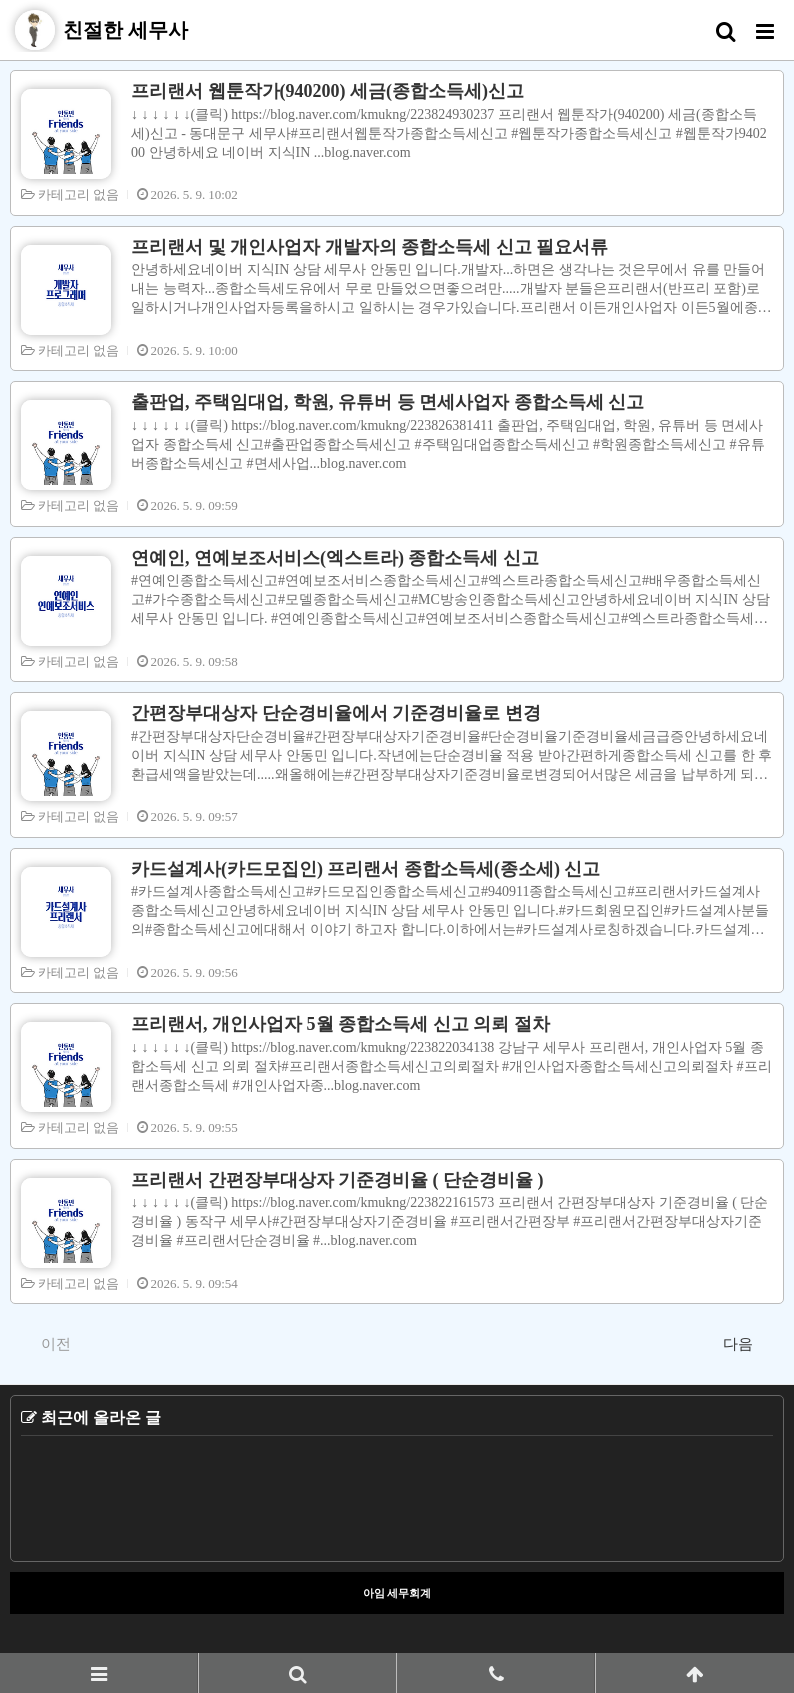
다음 (748, 1343)
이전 (45, 1343)
